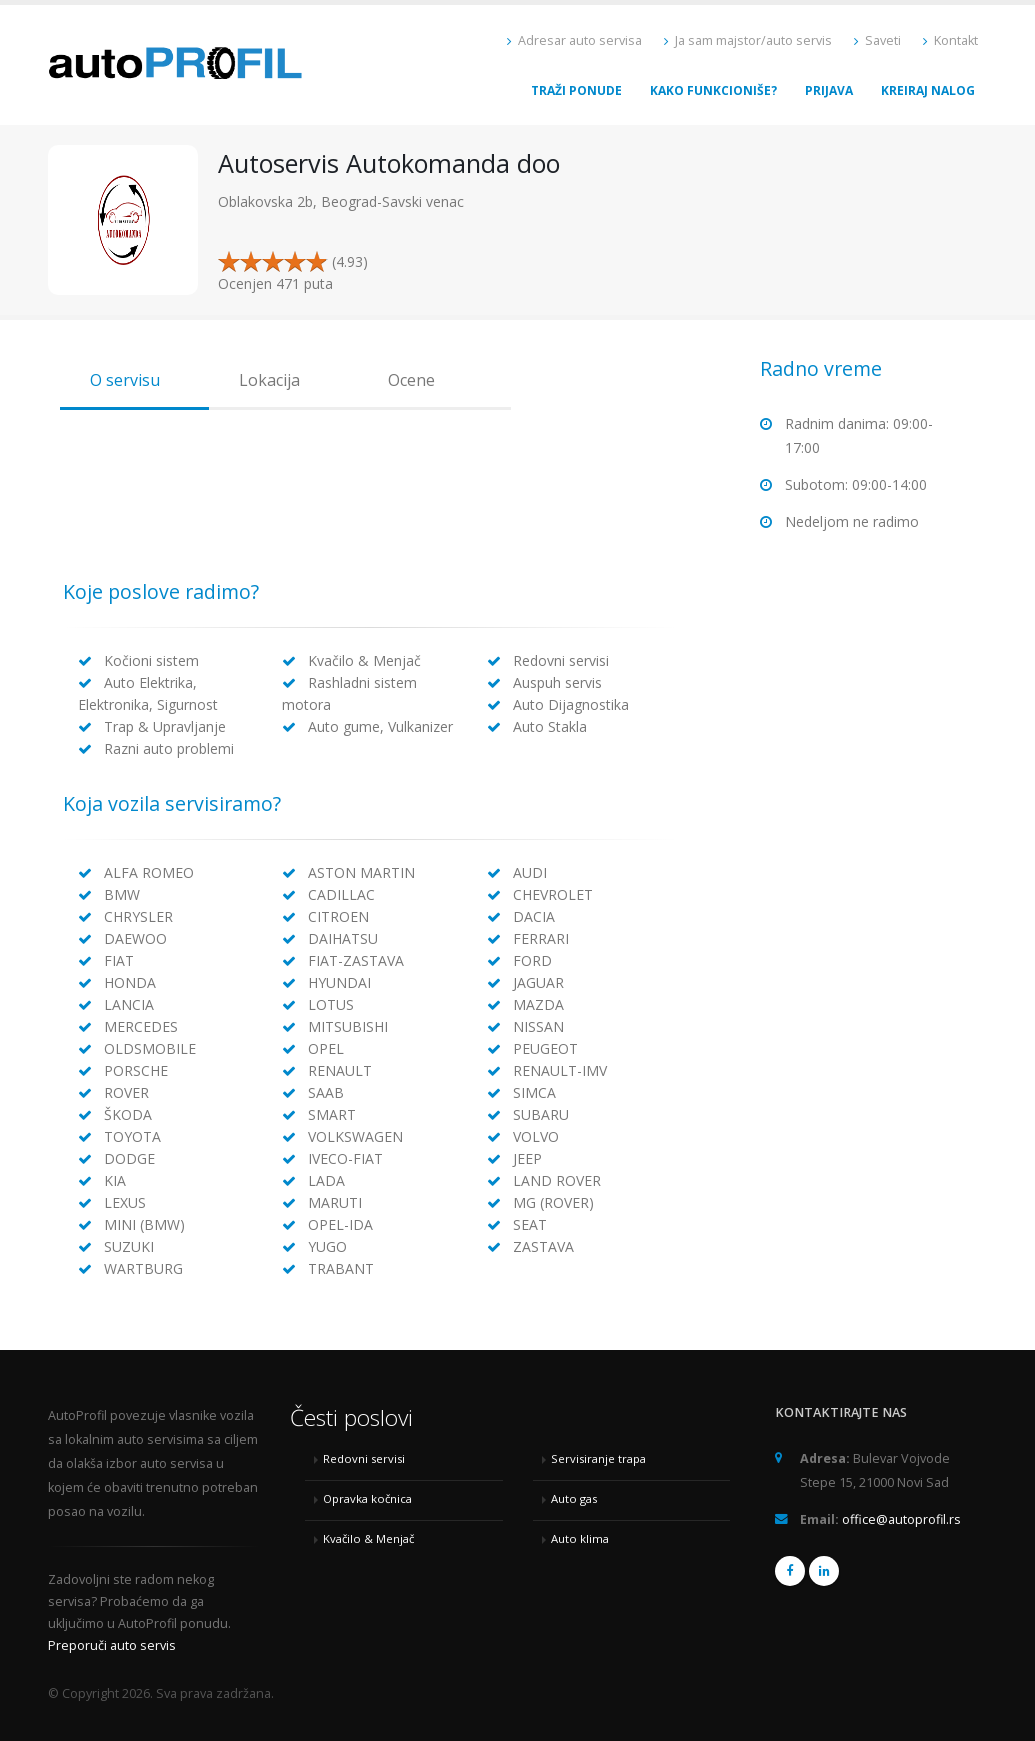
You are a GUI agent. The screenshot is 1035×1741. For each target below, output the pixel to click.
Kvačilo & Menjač (368, 1538)
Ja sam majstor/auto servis (748, 40)
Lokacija (269, 380)
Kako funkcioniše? (713, 90)
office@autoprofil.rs (901, 1519)
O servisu (125, 380)
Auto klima (580, 1538)
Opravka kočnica (367, 1498)
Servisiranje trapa (598, 1458)
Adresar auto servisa (574, 40)
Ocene (411, 380)
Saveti (877, 40)
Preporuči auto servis (112, 1645)
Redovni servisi (364, 1458)
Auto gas (574, 1498)
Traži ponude (576, 90)
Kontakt (950, 40)
